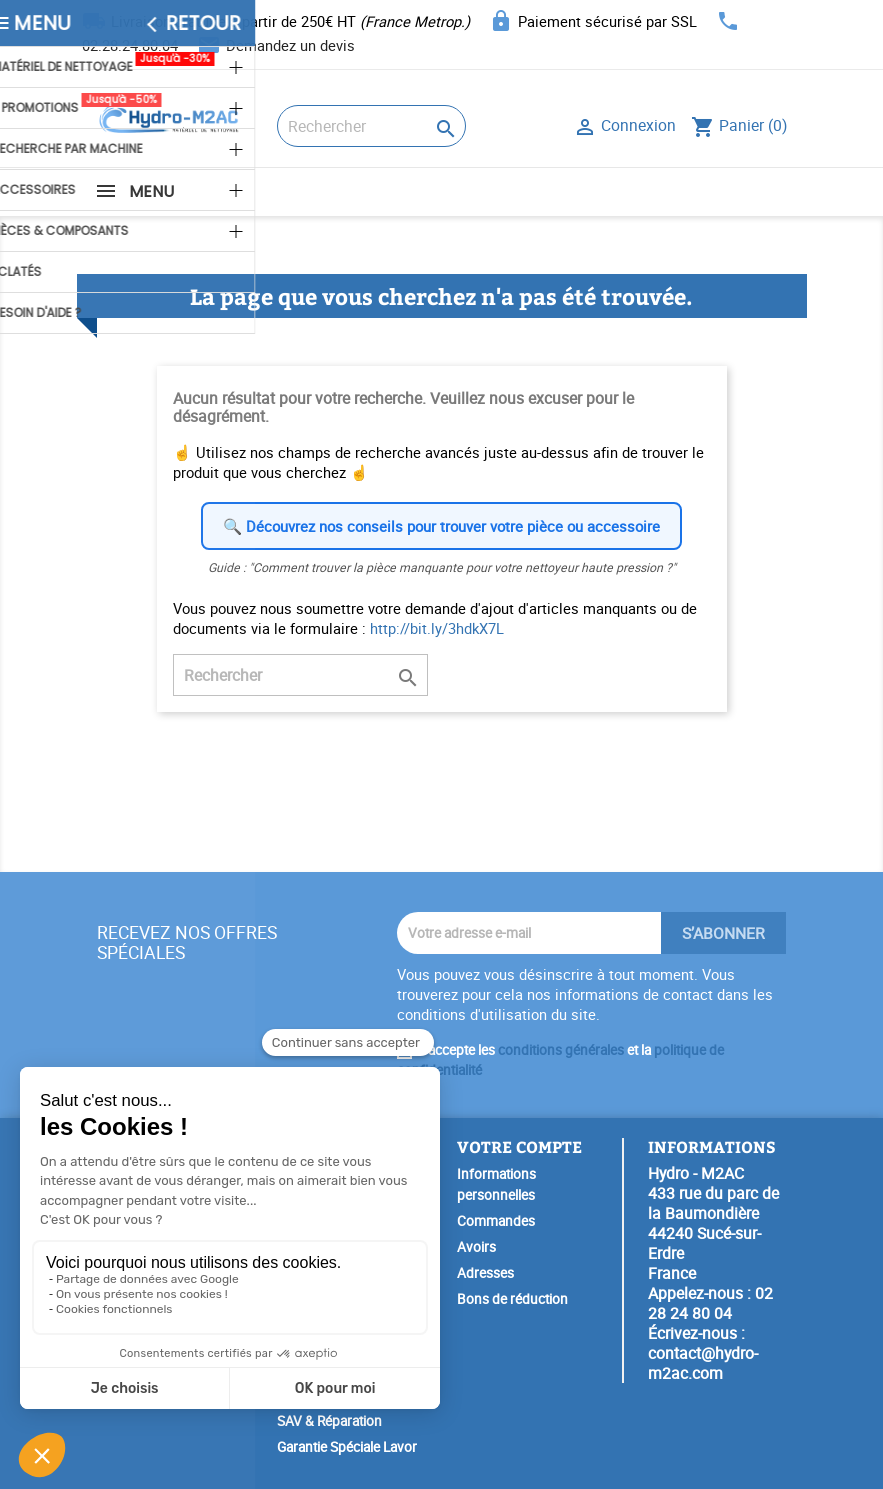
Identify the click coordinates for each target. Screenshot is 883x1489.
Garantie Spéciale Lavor (347, 1447)
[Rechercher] (371, 126)
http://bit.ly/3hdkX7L (437, 628)
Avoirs (476, 1247)
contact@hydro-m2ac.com (703, 1363)
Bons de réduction (512, 1299)
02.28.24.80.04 (130, 45)
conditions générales (561, 1050)
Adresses (485, 1273)
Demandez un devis (290, 45)
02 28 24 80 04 (710, 1303)
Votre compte (519, 1146)
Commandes (496, 1221)
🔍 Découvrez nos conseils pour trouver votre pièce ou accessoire (441, 526)
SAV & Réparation (329, 1421)
